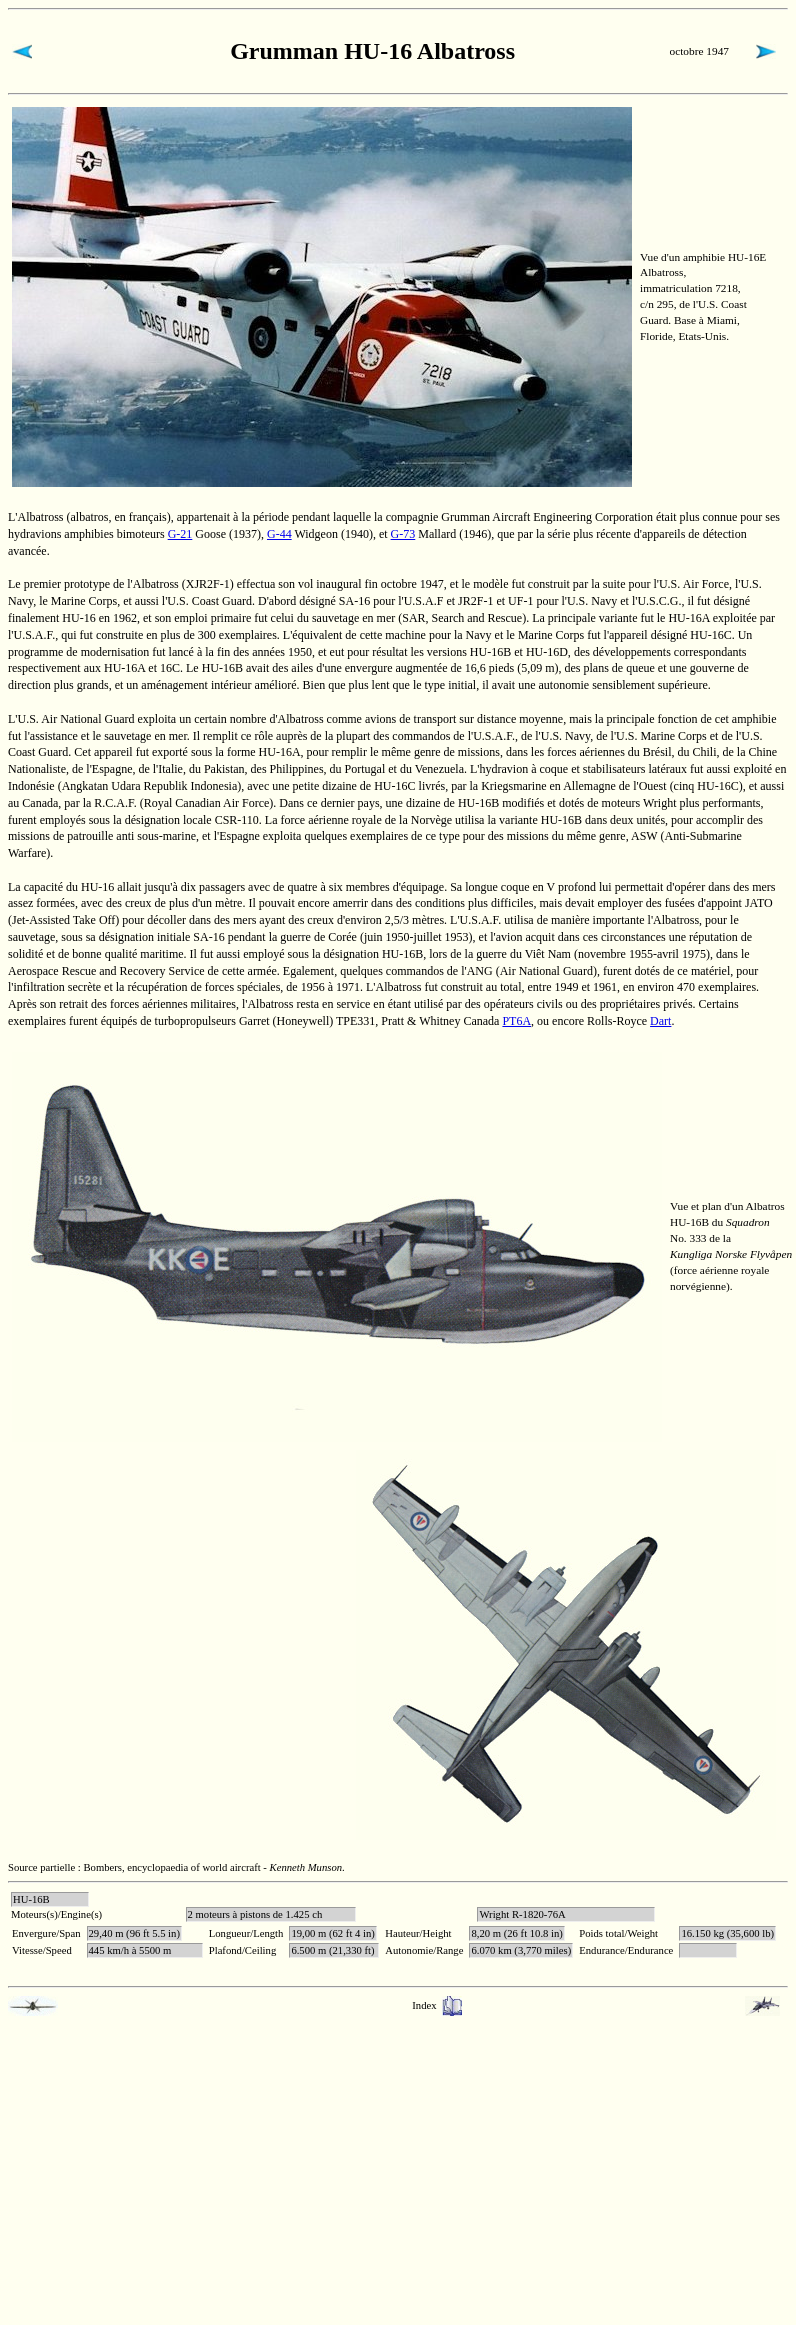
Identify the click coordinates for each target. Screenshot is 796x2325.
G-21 (180, 534)
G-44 (279, 534)
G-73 (403, 534)
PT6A (516, 1021)
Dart (660, 1021)
